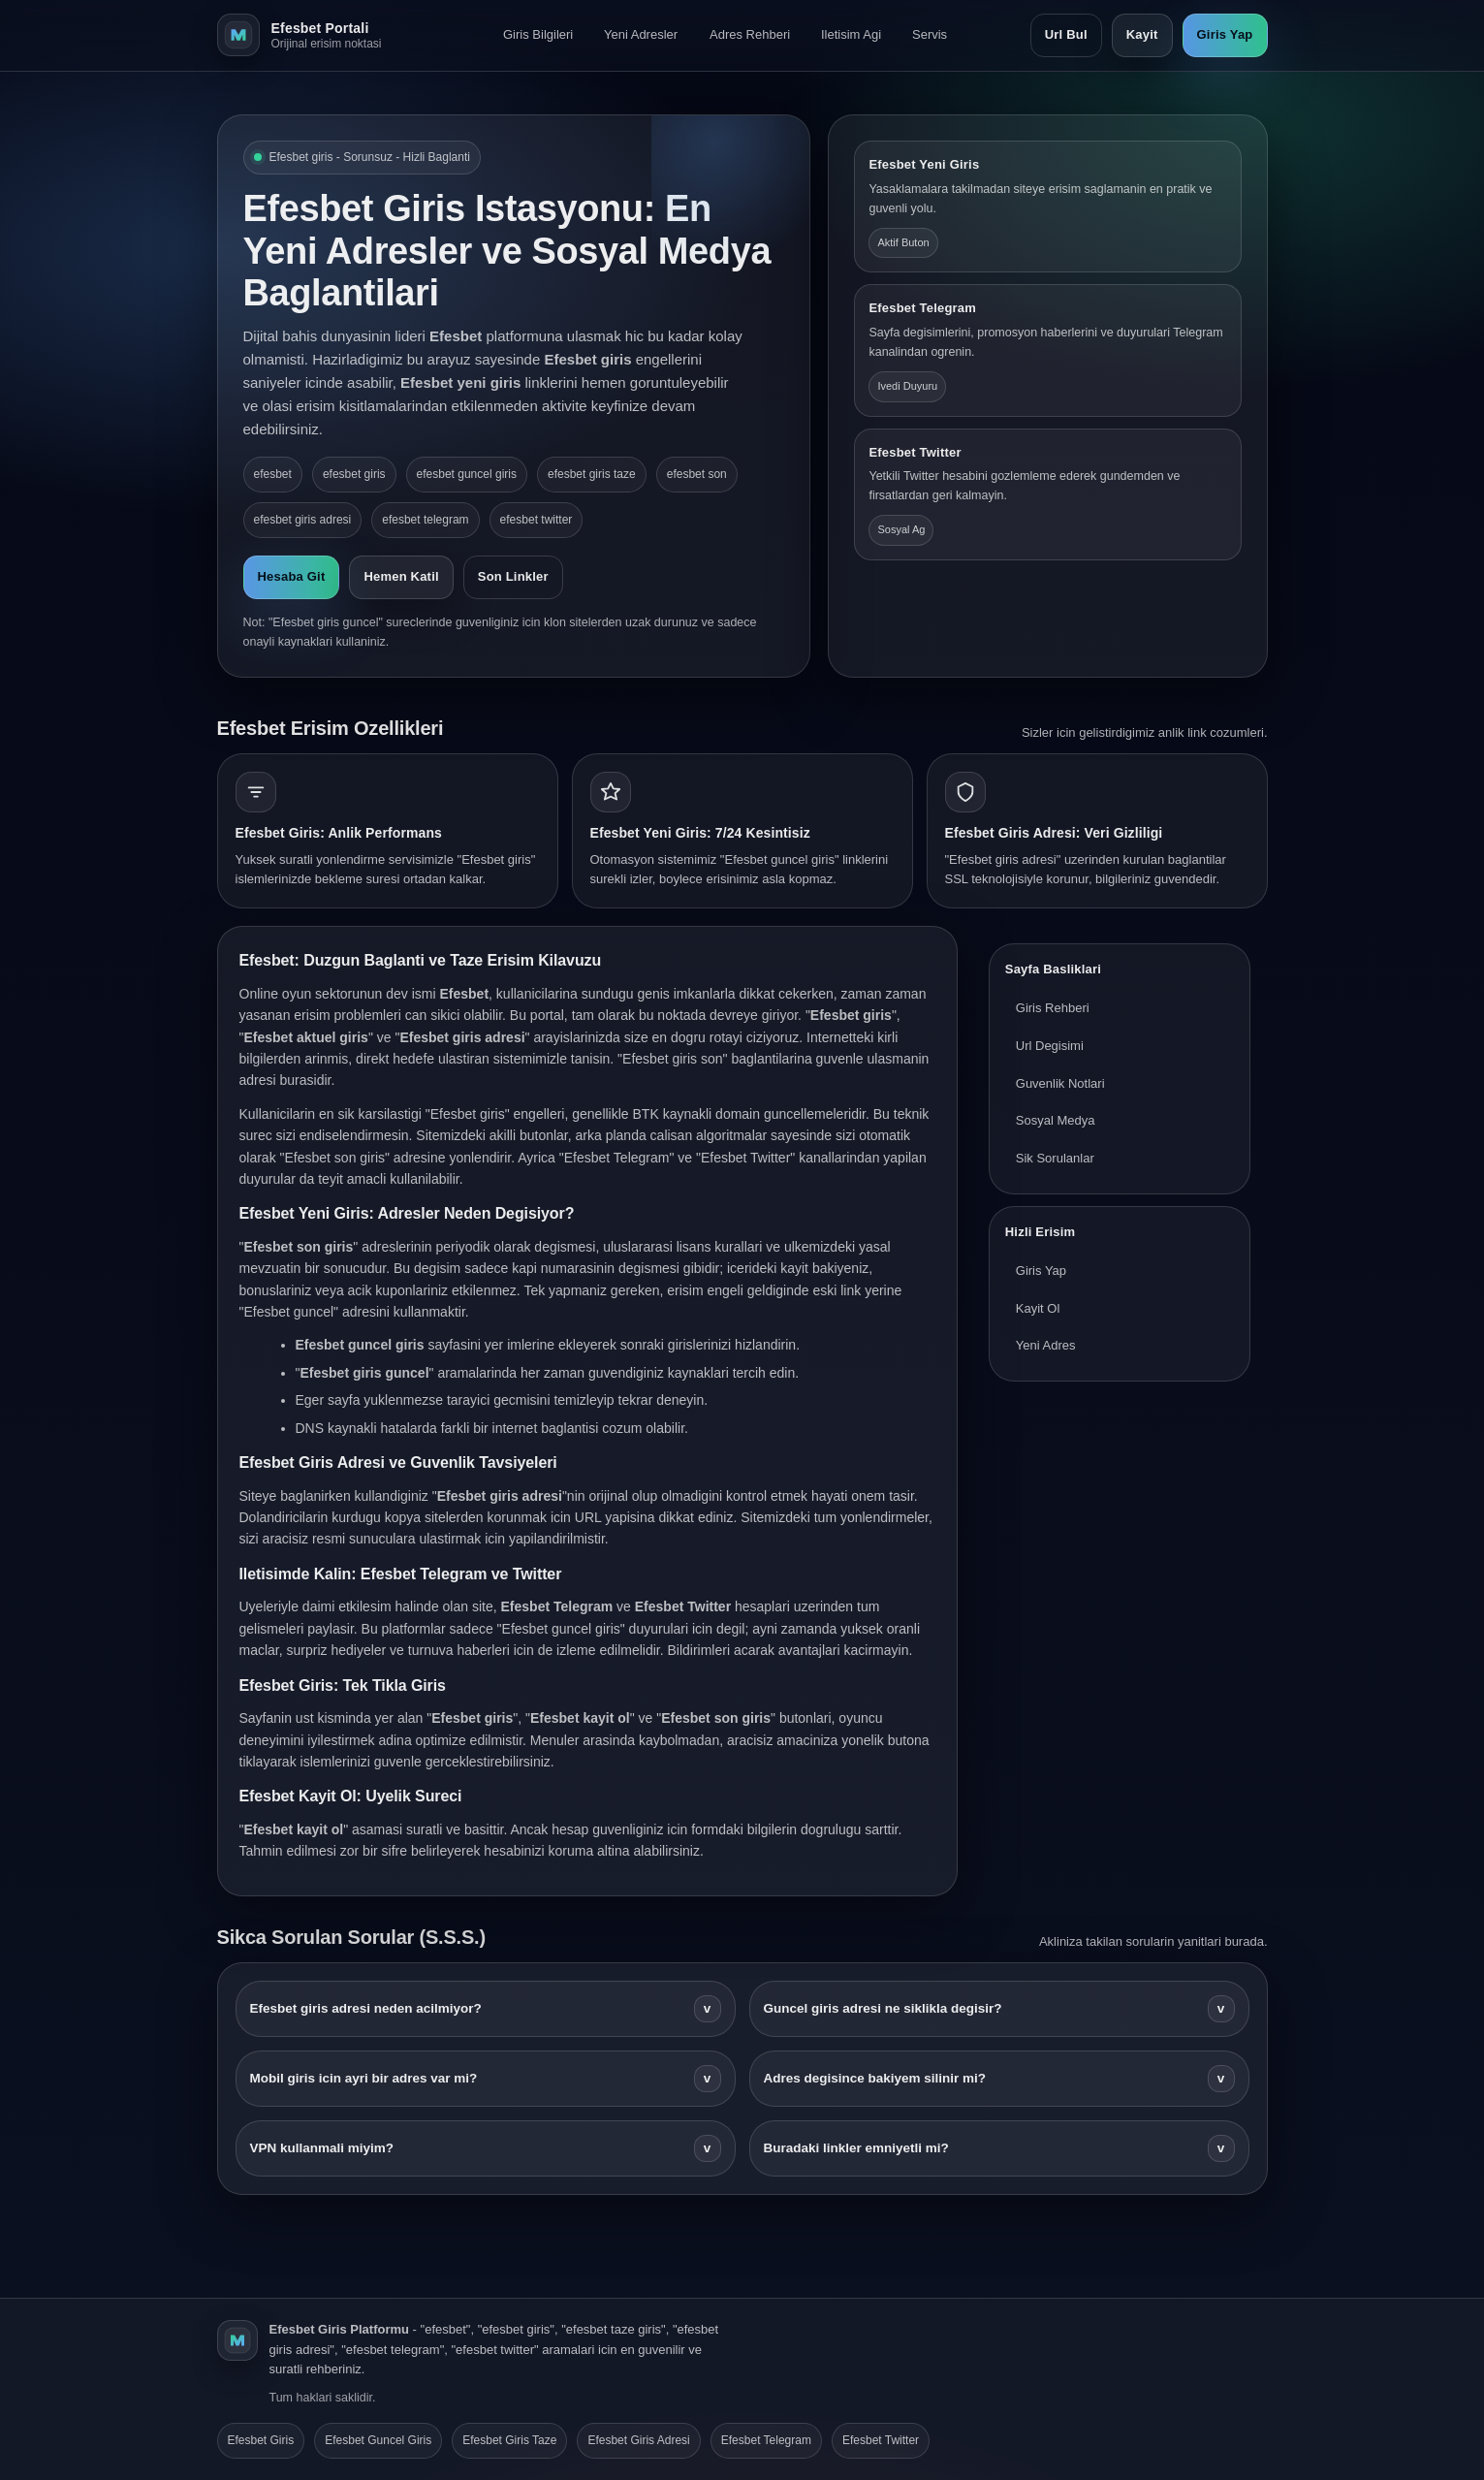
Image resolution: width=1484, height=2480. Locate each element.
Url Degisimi (1050, 1045)
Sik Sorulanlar (1055, 1158)
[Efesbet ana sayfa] (319, 35)
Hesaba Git (292, 576)
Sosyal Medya (1055, 1120)
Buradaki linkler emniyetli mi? (999, 2148)
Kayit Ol (1038, 1308)
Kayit (1142, 34)
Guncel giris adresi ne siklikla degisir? (999, 2008)
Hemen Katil (400, 576)
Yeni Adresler (641, 34)
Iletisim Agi (851, 34)
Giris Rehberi (1052, 1008)
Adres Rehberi (750, 34)
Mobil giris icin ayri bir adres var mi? (485, 2078)
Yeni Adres (1046, 1345)
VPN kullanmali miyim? (485, 2148)
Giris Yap (1225, 34)
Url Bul (1066, 34)
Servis (929, 34)
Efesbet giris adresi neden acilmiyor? (485, 2008)
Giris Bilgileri (538, 34)
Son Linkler (513, 576)
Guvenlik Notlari (1060, 1083)
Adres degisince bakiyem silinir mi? (999, 2078)
